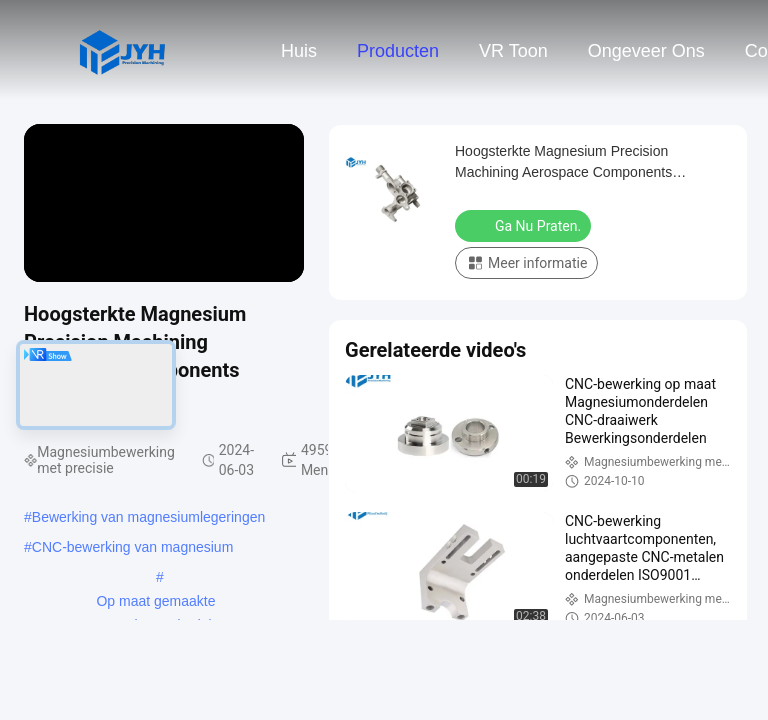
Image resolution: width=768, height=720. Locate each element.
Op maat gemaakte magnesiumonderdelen (156, 603)
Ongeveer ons (646, 51)
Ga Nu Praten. (525, 225)
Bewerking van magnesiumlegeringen (148, 517)
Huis (299, 51)
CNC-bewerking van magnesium (133, 547)
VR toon (513, 51)
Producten (398, 51)
